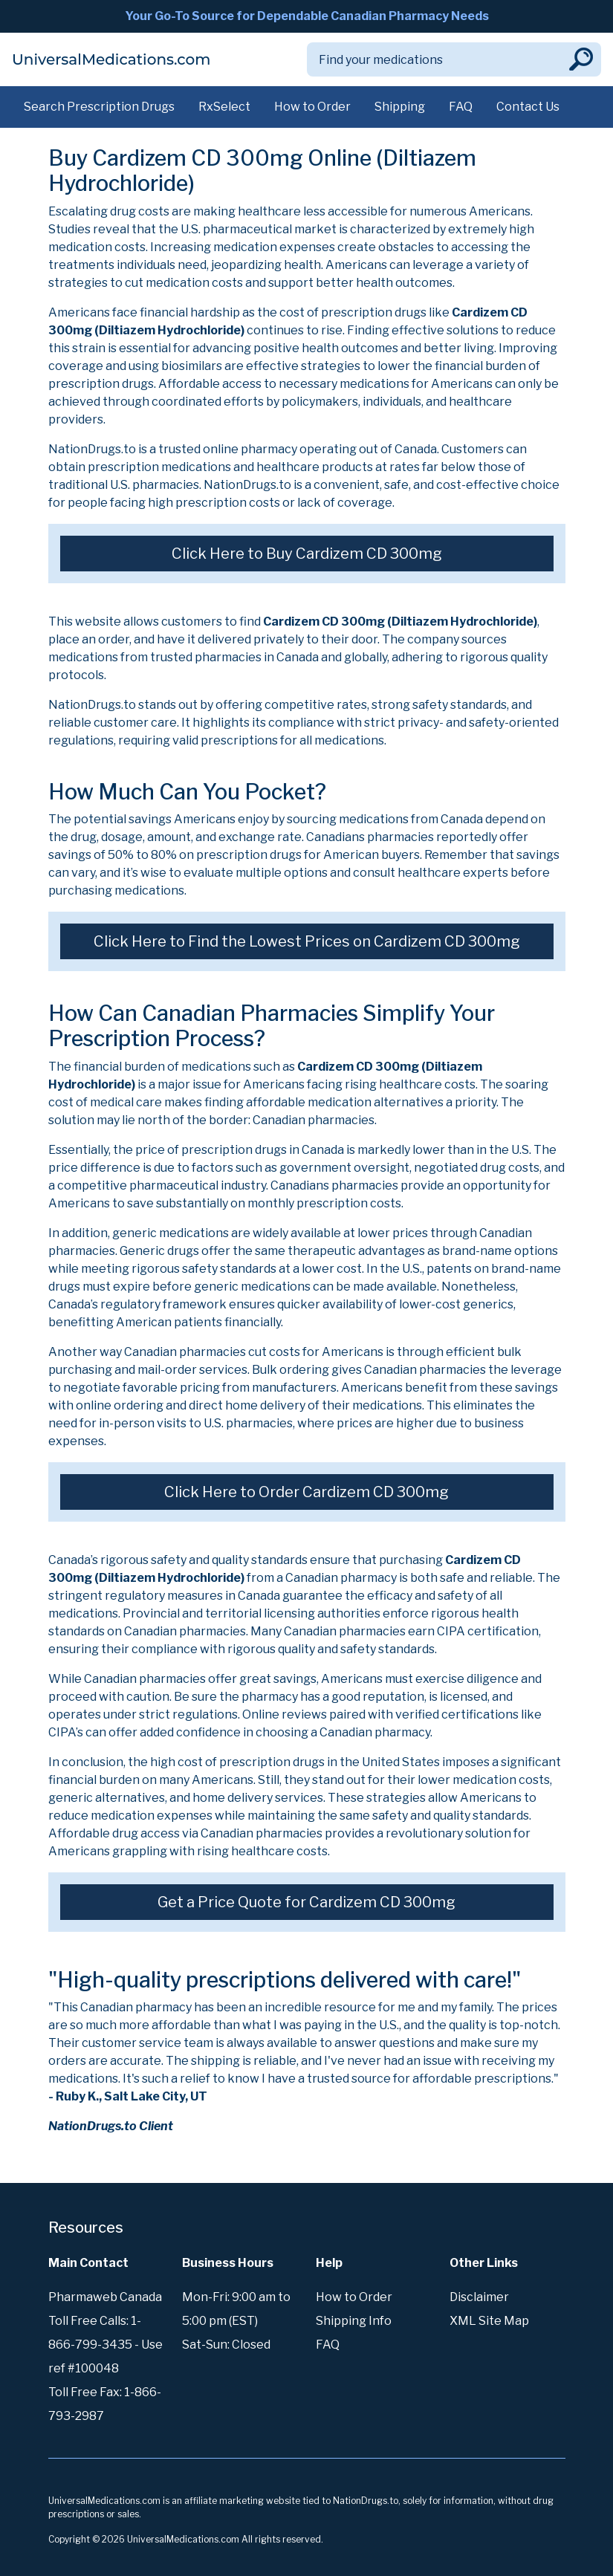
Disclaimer (479, 2297)
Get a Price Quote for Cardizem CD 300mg (306, 1902)
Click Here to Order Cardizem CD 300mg (306, 1492)
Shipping (399, 107)
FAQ (461, 107)
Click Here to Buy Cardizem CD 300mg (307, 553)
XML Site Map (489, 2321)
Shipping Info (354, 2321)
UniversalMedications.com (111, 59)
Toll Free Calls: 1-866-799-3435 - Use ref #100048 (105, 2344)
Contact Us (528, 107)
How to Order (312, 107)
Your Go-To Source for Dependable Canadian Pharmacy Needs (307, 16)
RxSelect (224, 107)
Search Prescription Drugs (99, 107)
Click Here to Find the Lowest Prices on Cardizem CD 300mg (307, 941)
